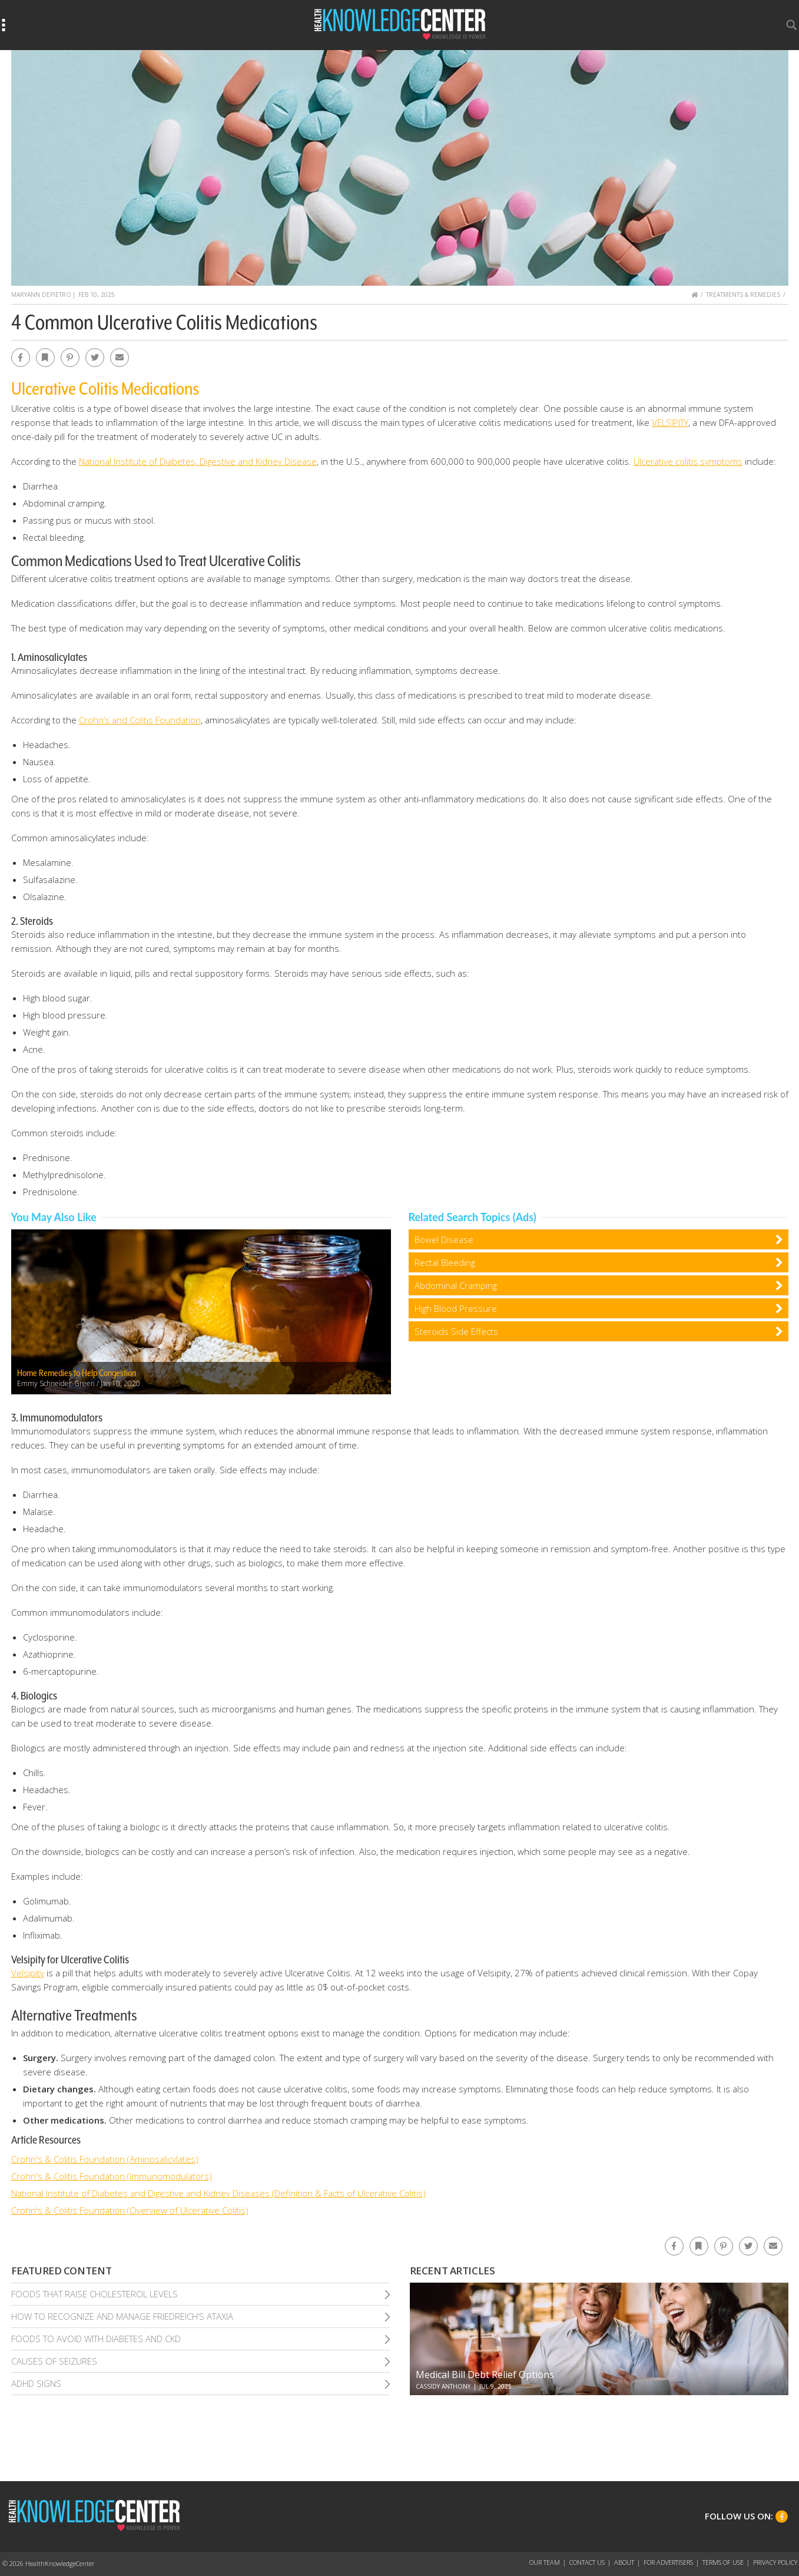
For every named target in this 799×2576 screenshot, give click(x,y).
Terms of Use (723, 2562)
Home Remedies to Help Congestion (76, 1373)
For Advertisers (668, 2562)
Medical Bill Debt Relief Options (485, 2374)
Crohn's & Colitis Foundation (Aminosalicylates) (104, 2159)
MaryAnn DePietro (41, 294)
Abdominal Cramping (456, 1285)
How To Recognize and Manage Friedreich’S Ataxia (122, 2316)
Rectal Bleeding (445, 1262)
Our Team (544, 2562)
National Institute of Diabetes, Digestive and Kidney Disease (198, 461)
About (624, 2562)
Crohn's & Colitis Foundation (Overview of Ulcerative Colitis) (129, 2210)
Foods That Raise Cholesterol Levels (94, 2294)
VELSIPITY (670, 422)
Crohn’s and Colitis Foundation (140, 720)
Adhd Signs (36, 2383)
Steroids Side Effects (456, 1331)
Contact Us (587, 2562)
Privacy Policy (775, 2562)
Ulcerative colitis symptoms (688, 461)
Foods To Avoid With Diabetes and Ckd (96, 2338)
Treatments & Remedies (743, 294)
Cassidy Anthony (443, 2386)
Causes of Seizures (54, 2361)
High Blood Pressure (456, 1308)
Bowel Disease (444, 1239)
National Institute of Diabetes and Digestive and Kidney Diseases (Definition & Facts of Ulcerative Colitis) (218, 2193)
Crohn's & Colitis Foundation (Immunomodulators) (111, 2176)
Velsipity (27, 1973)
